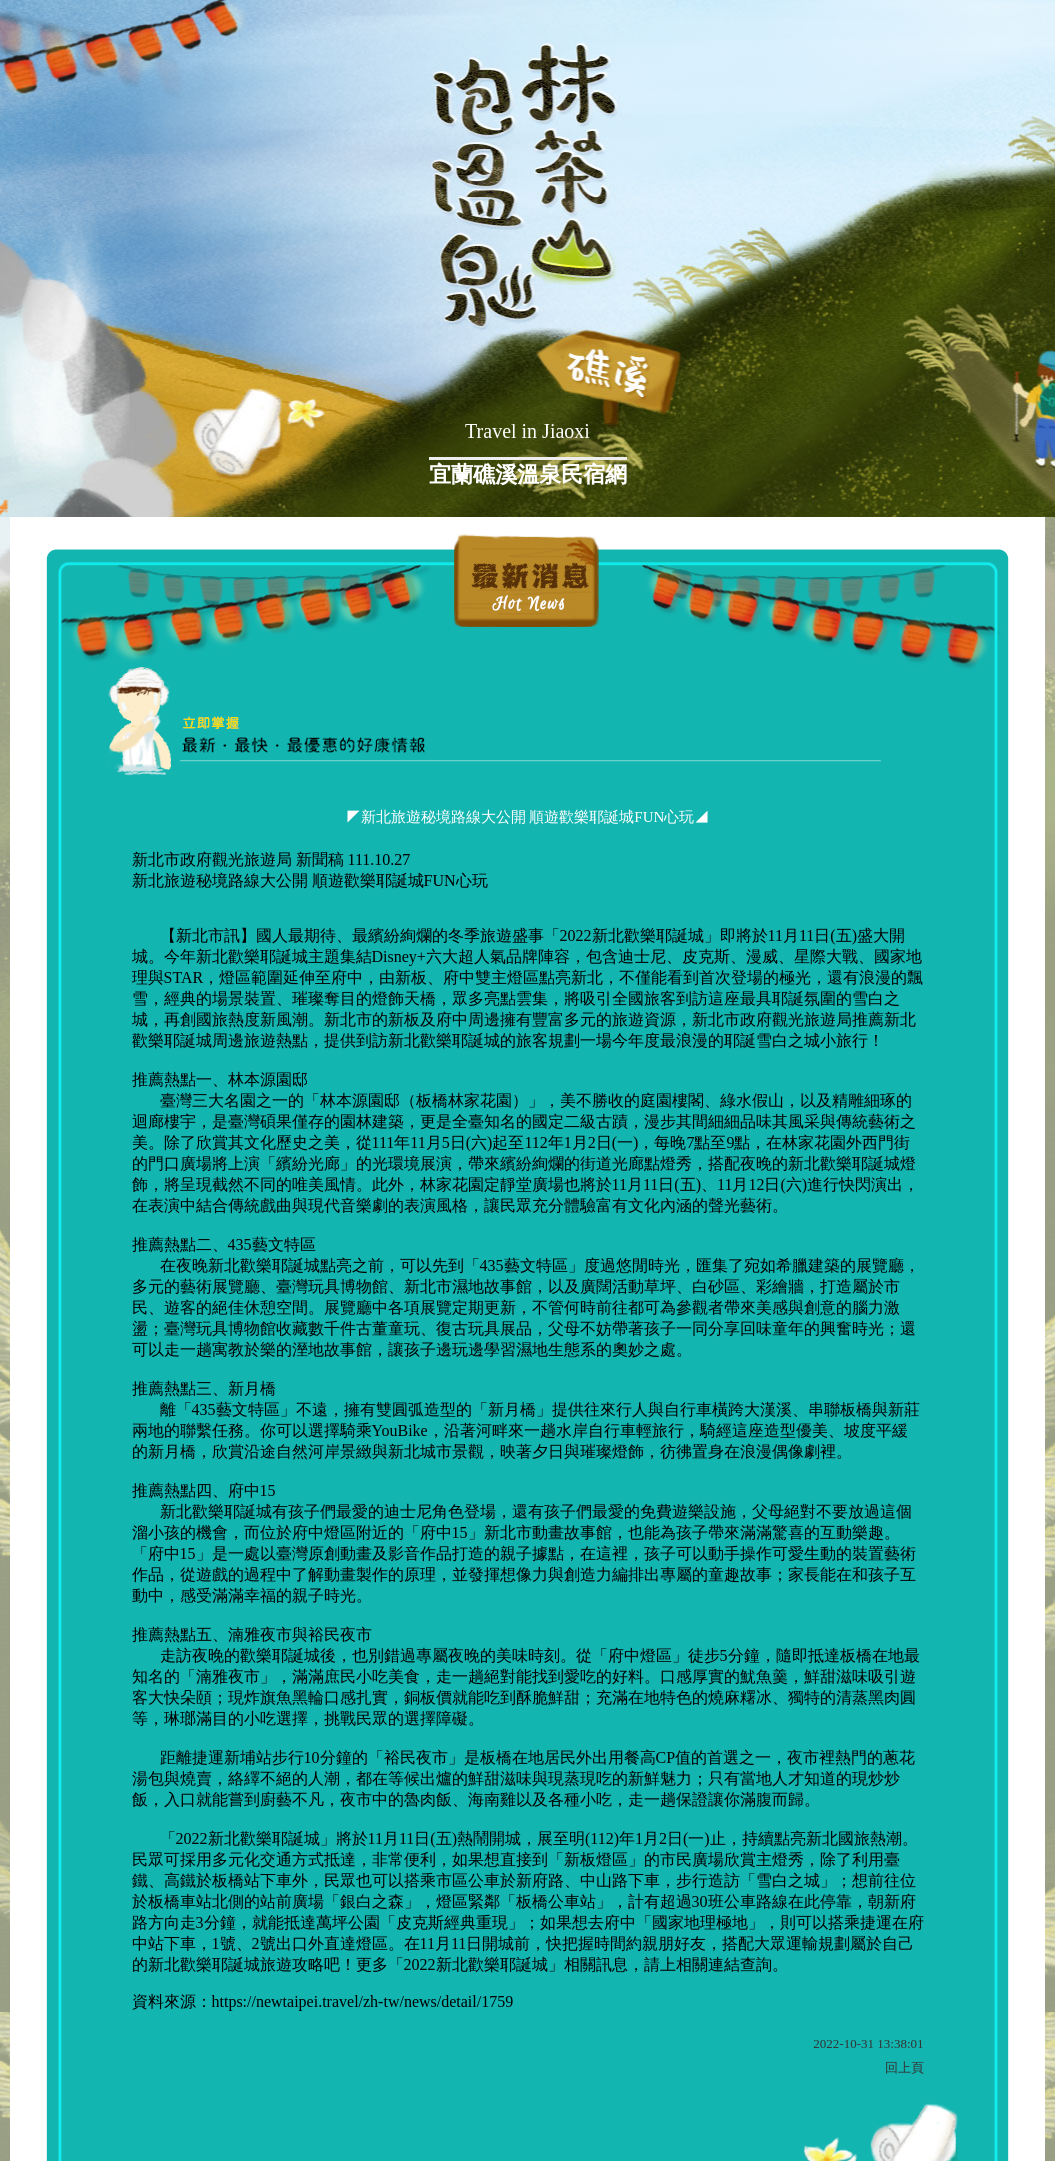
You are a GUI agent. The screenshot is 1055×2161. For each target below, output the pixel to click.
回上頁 (904, 2067)
